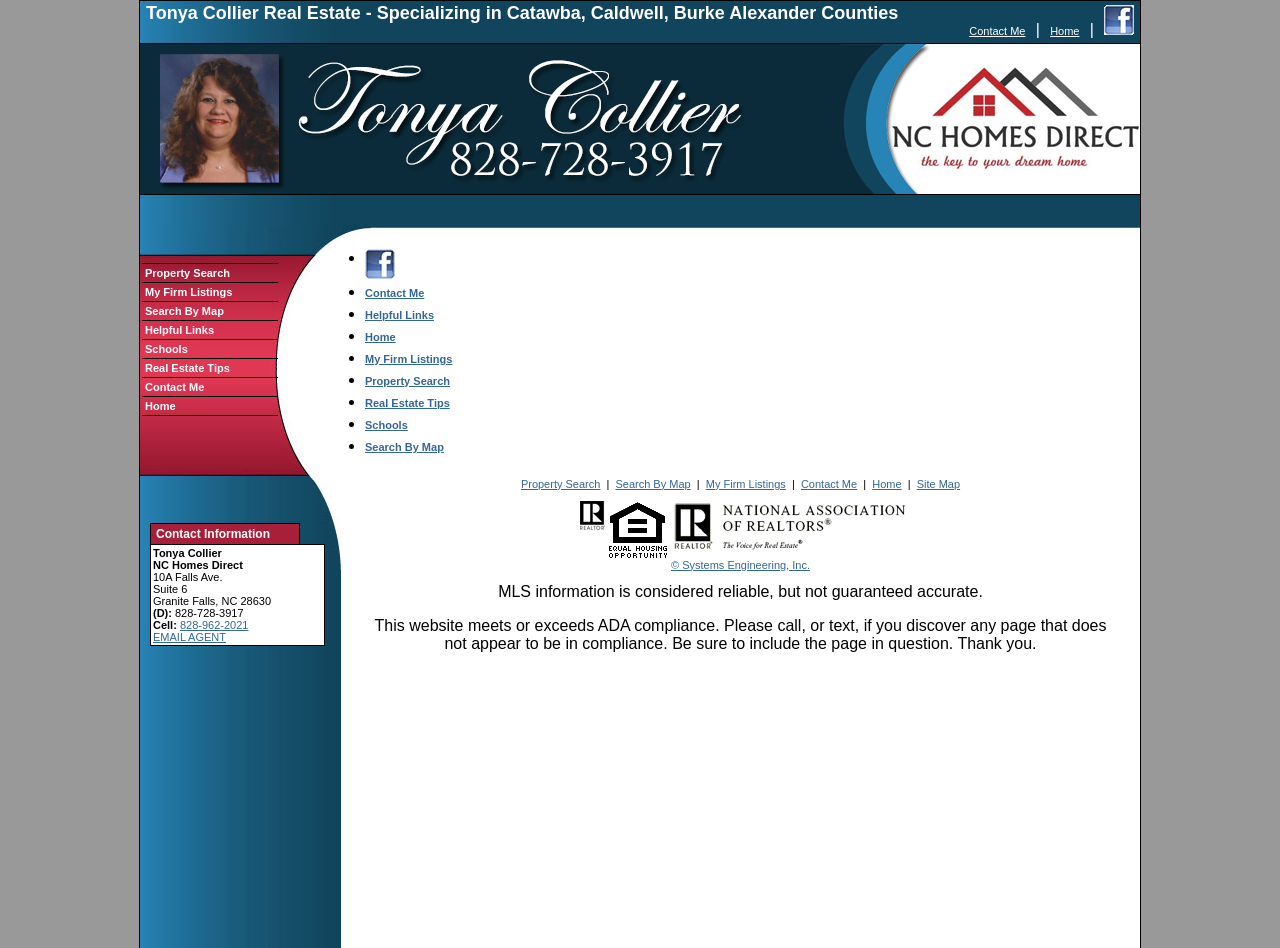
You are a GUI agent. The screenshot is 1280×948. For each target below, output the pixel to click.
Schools (166, 349)
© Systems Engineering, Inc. (740, 565)
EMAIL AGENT (189, 637)
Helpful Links (179, 330)
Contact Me (997, 31)
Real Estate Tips (187, 368)
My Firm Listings (188, 292)
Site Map (938, 484)
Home (1064, 31)
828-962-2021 (214, 625)
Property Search (187, 273)
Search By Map (184, 311)
